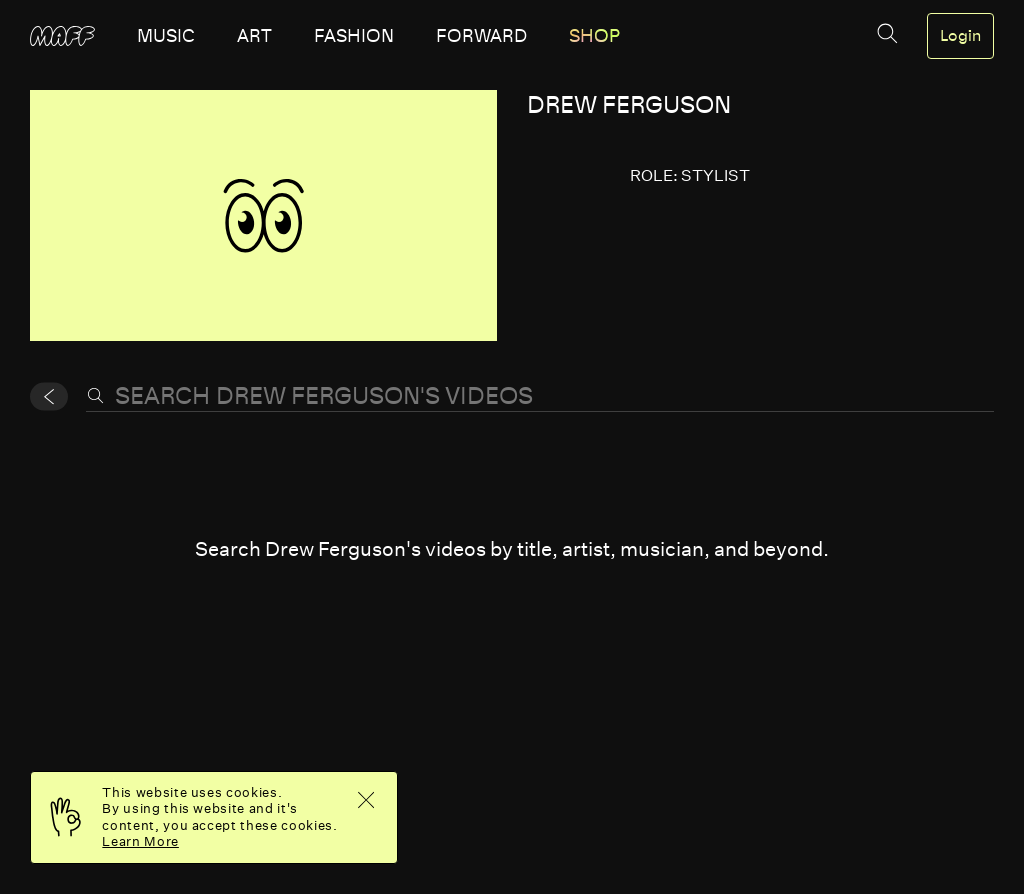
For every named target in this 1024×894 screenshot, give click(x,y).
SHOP (594, 36)
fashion (354, 36)
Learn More (140, 841)
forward (481, 36)
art (254, 36)
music (166, 36)
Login (960, 36)
